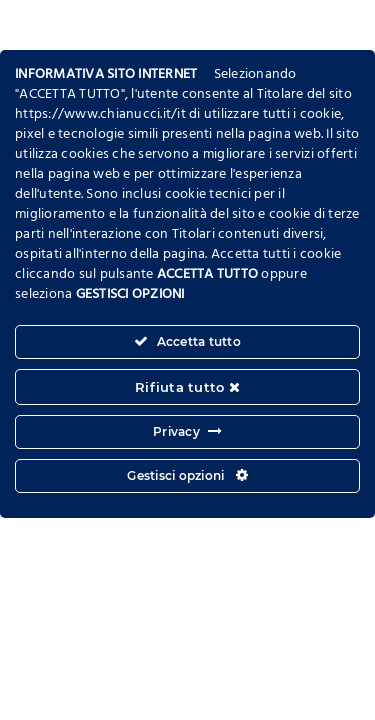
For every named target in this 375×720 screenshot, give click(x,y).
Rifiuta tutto (187, 387)
